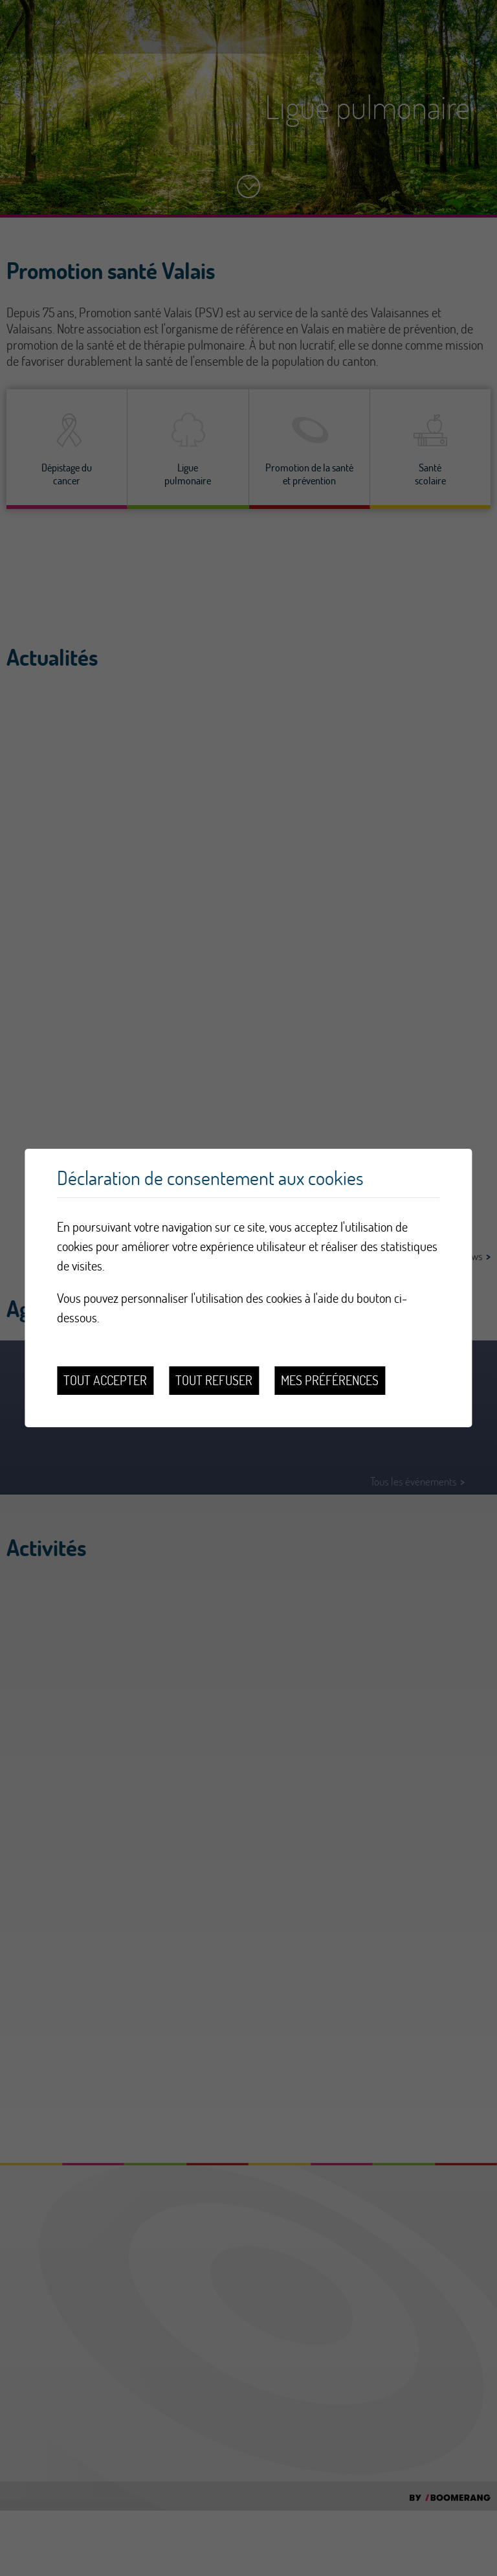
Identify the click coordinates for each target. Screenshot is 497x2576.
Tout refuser (213, 1380)
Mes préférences (330, 1380)
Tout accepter (105, 1380)
